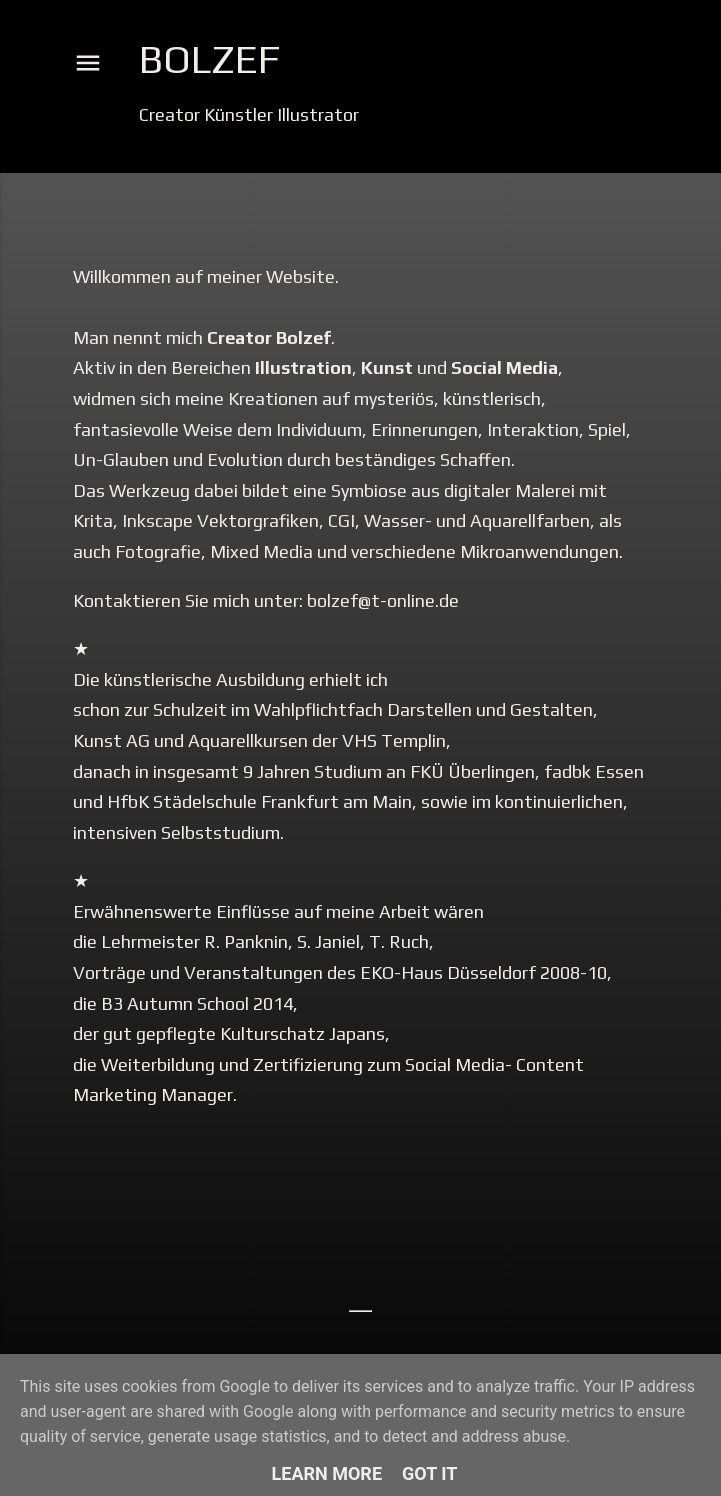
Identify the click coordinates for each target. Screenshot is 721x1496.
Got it (429, 1473)
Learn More (327, 1473)
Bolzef (209, 59)
